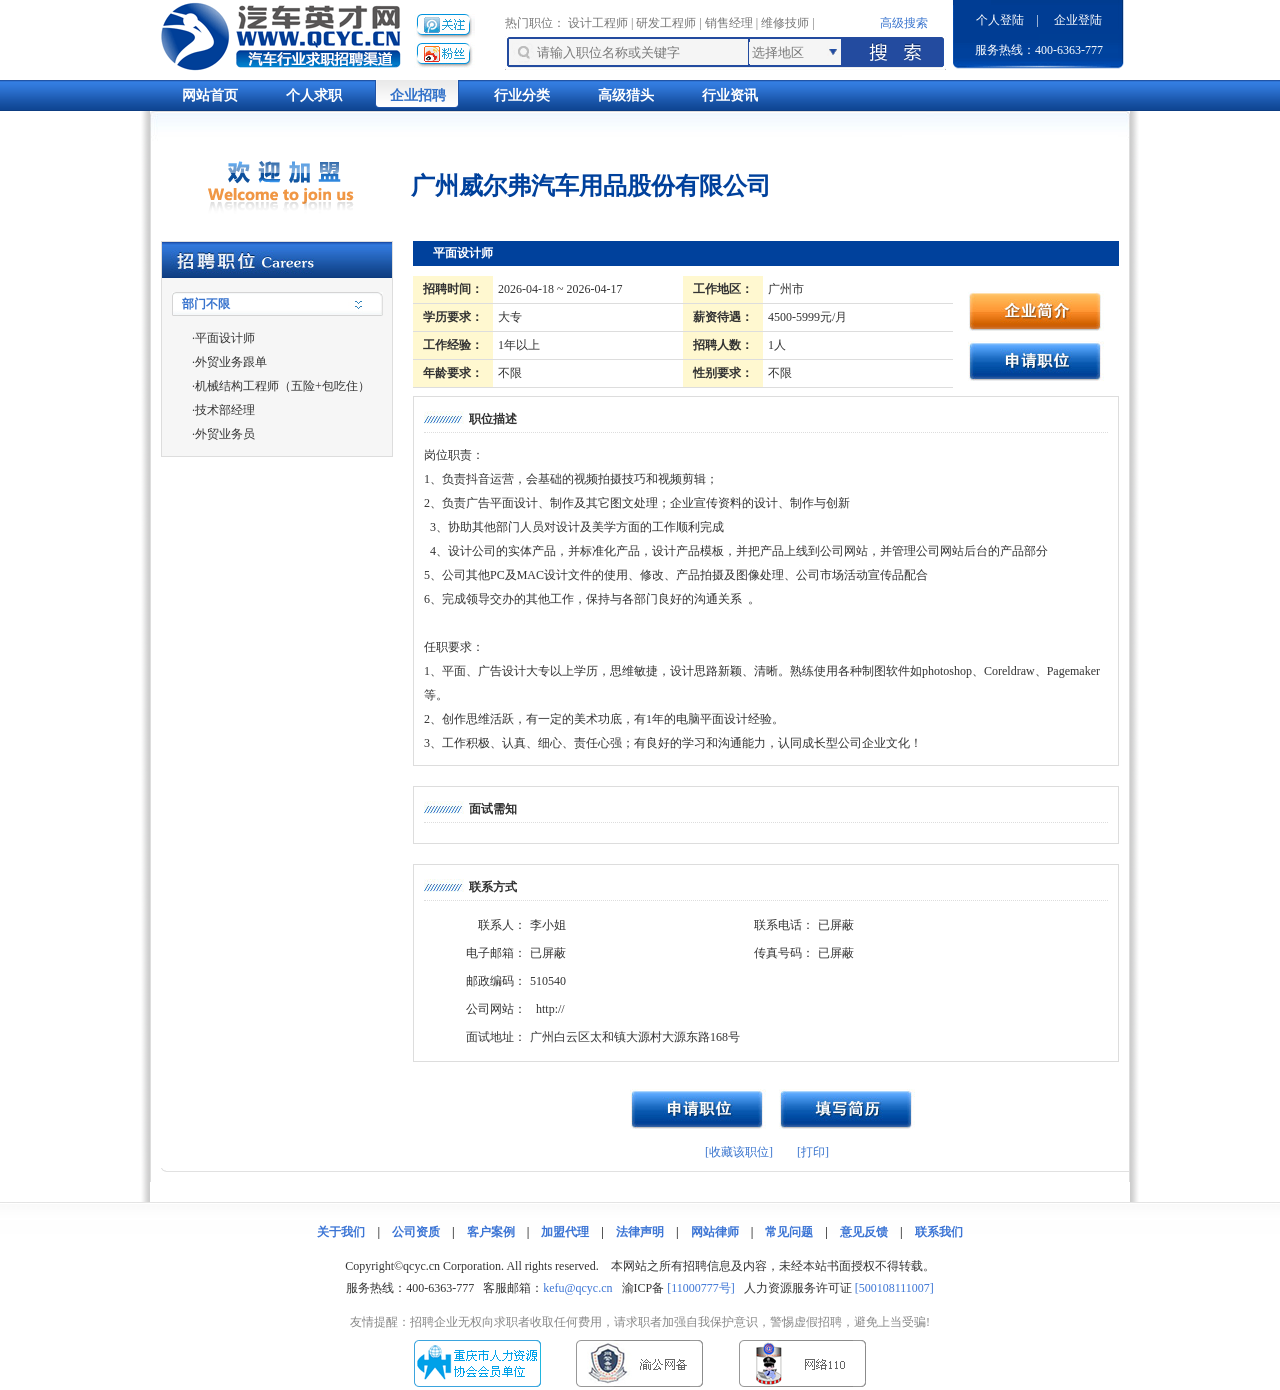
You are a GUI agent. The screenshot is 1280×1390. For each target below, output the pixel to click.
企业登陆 (1078, 20)
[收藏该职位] (739, 1152)
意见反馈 (864, 1232)
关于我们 (341, 1232)
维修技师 (785, 23)
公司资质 (416, 1232)
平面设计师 (225, 338)
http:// (550, 1009)
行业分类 (522, 95)
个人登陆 (1000, 20)
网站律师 (715, 1232)
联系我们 (939, 1232)
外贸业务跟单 (231, 362)
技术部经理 (225, 410)
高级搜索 (904, 23)
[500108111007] (894, 1288)
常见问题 (789, 1232)
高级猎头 (626, 95)
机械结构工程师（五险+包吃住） (282, 386)
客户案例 (491, 1232)
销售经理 (729, 23)
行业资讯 (730, 95)
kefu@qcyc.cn (577, 1288)
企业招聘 (418, 95)
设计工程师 (598, 23)
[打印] (813, 1152)
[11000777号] (701, 1288)
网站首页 (210, 95)
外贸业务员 (225, 434)
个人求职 (314, 95)
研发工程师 (666, 23)
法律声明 (640, 1232)
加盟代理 (565, 1232)
